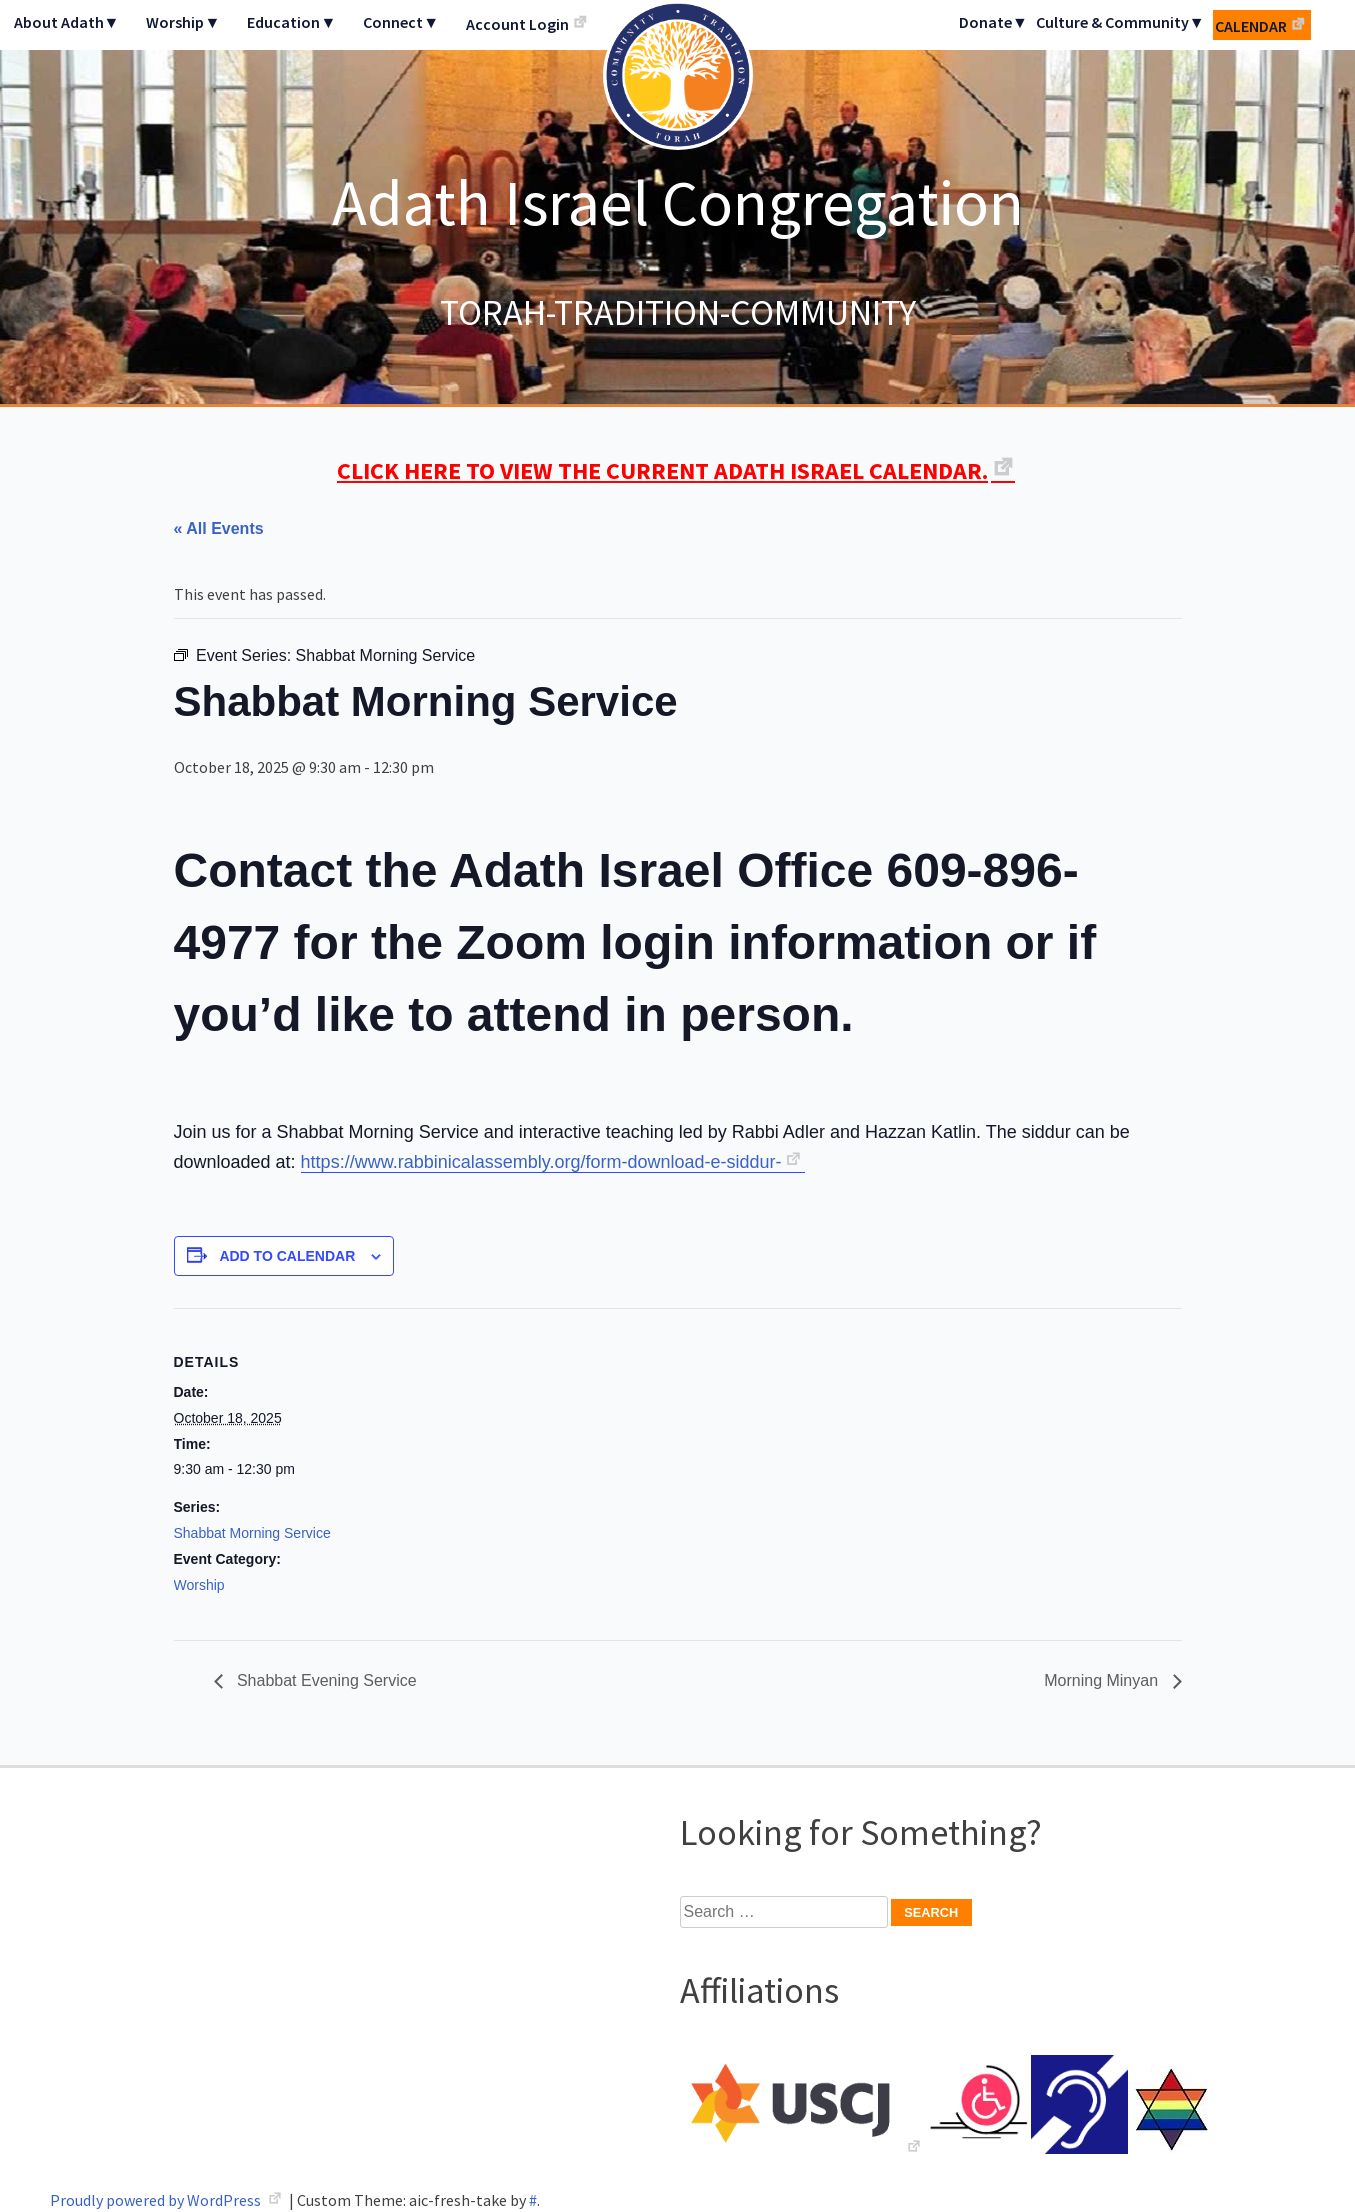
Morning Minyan (1103, 1680)
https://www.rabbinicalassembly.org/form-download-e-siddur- (541, 1162)
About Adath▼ (67, 22)
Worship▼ (183, 22)
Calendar (1251, 26)
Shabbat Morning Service (252, 1533)
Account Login (517, 24)
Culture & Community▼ (1120, 22)
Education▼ (291, 22)
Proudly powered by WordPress (157, 2200)
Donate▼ (993, 22)
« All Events (219, 528)
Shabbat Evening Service (325, 1680)
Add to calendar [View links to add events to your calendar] (287, 1256)
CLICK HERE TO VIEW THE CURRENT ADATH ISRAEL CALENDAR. (662, 470)
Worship (199, 1585)
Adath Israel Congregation (678, 202)
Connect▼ (401, 22)
